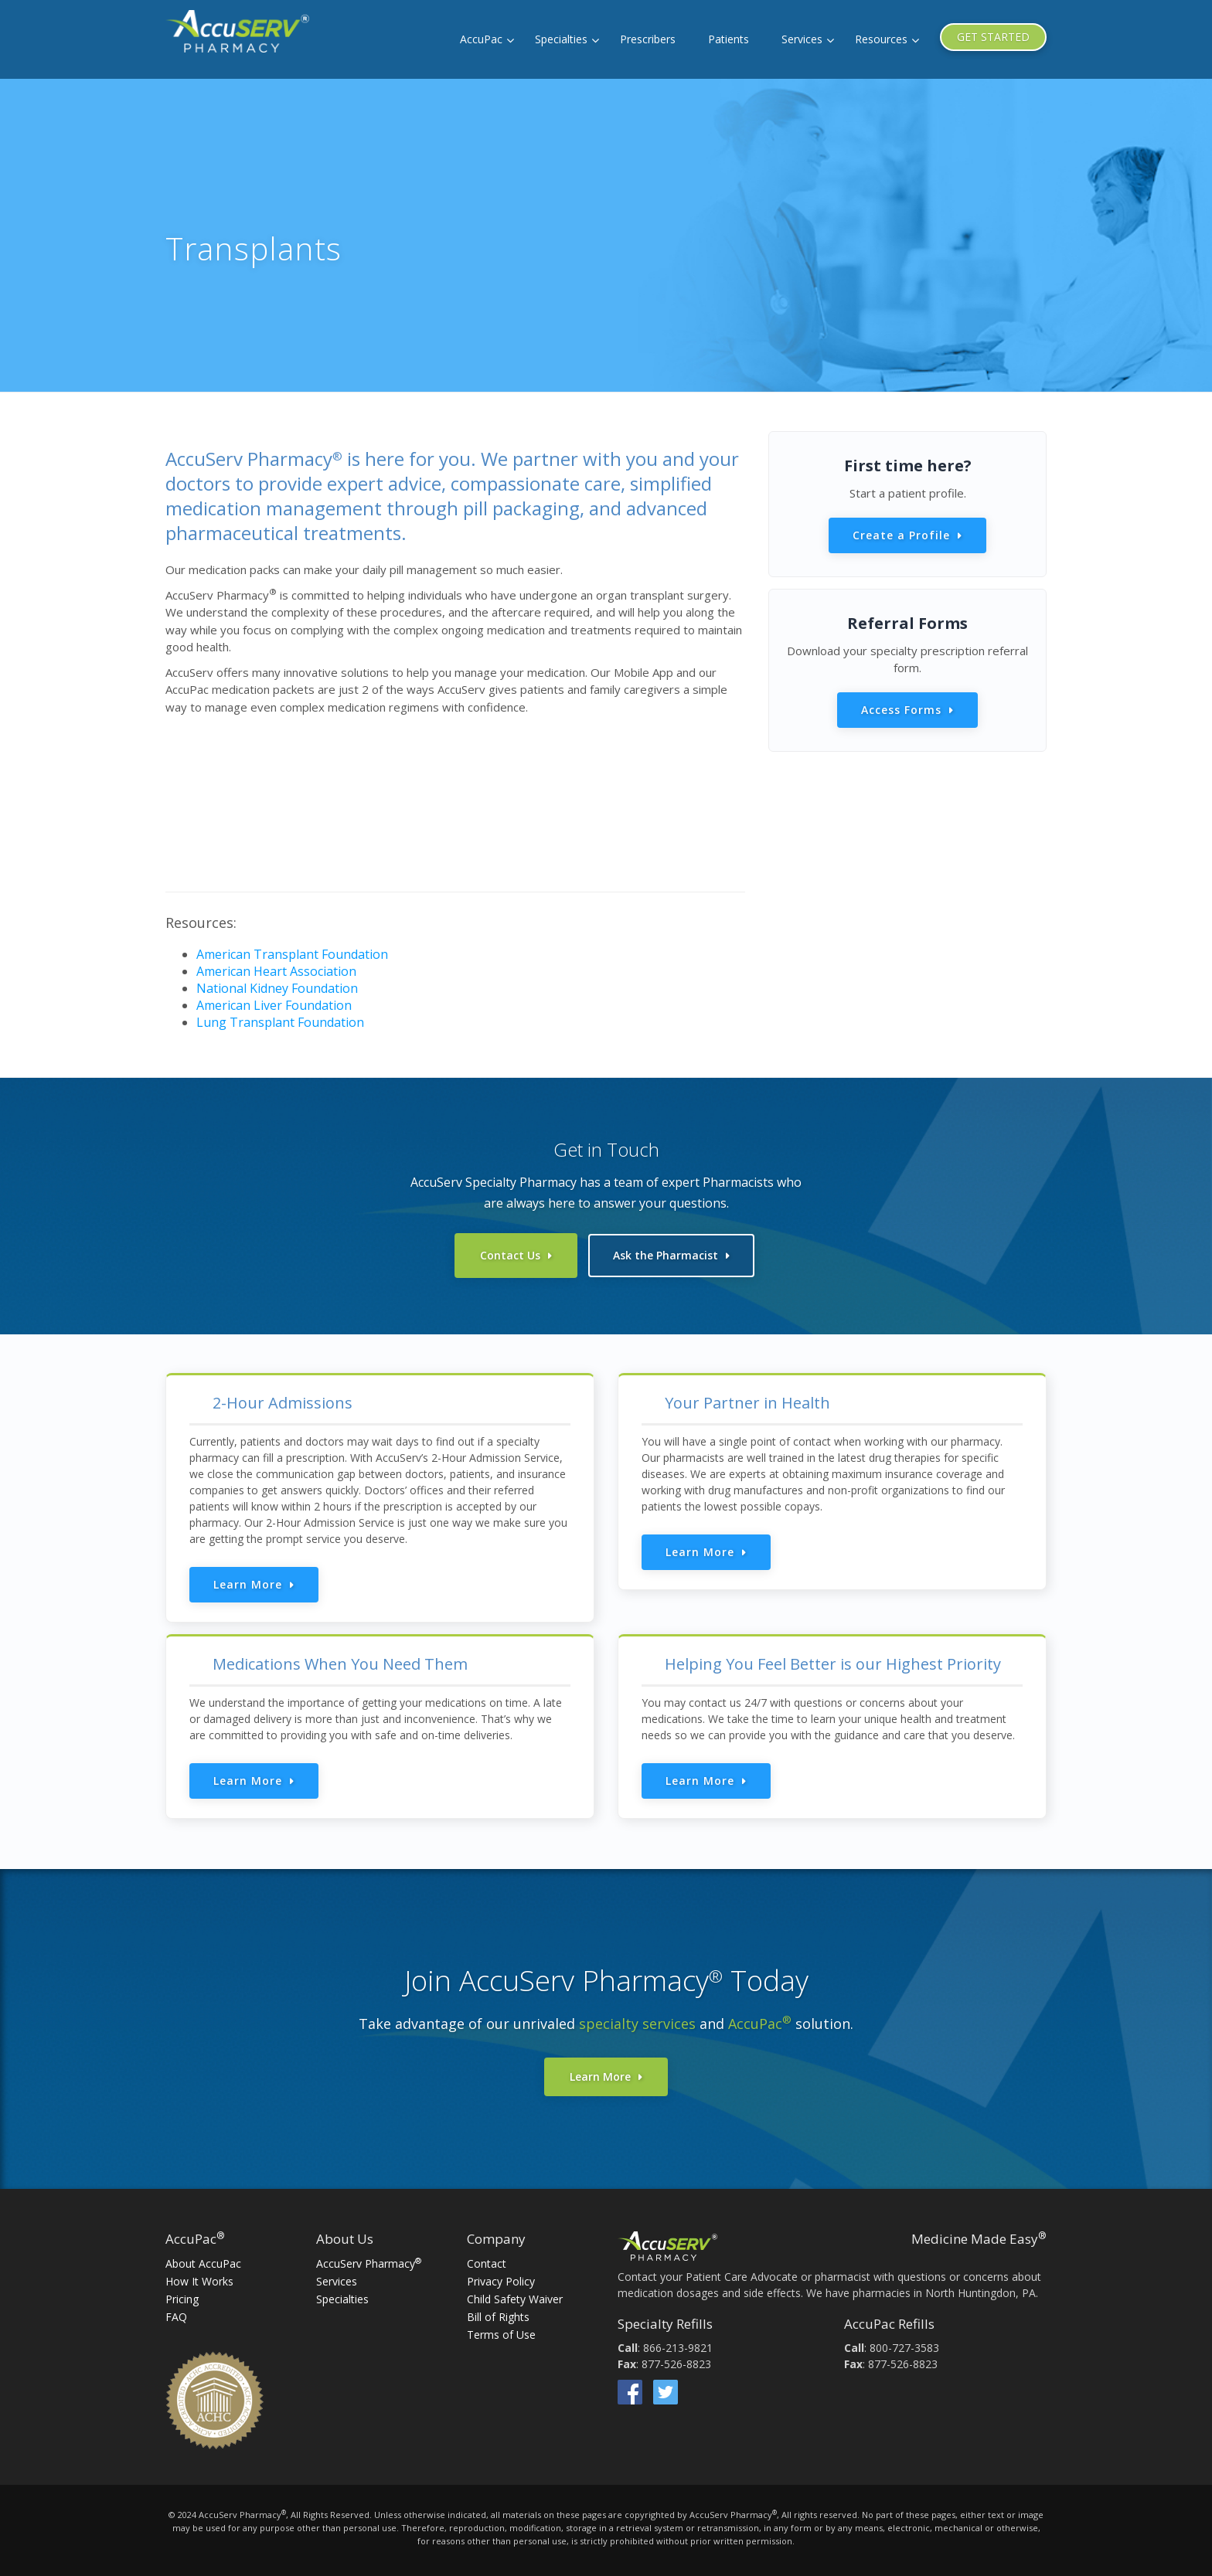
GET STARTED (993, 36)
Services (801, 39)
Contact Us (510, 1255)
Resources (881, 39)
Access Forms (901, 709)
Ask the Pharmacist (665, 1255)
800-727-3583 (904, 2345)
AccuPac (481, 39)
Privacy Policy (501, 2279)
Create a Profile (901, 535)
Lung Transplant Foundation (280, 1022)
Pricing (182, 2296)
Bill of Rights (498, 2314)
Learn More (247, 1582)
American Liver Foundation (274, 1005)
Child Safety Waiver (515, 2296)
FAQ (176, 2314)
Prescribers (648, 39)
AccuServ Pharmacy (368, 2261)
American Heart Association (276, 971)
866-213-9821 (678, 2345)
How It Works (199, 2279)
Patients (728, 39)
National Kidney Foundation (277, 988)
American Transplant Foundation (292, 954)
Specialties (561, 39)
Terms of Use (501, 2332)
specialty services (637, 2021)
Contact (486, 2261)
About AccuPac (203, 2261)
